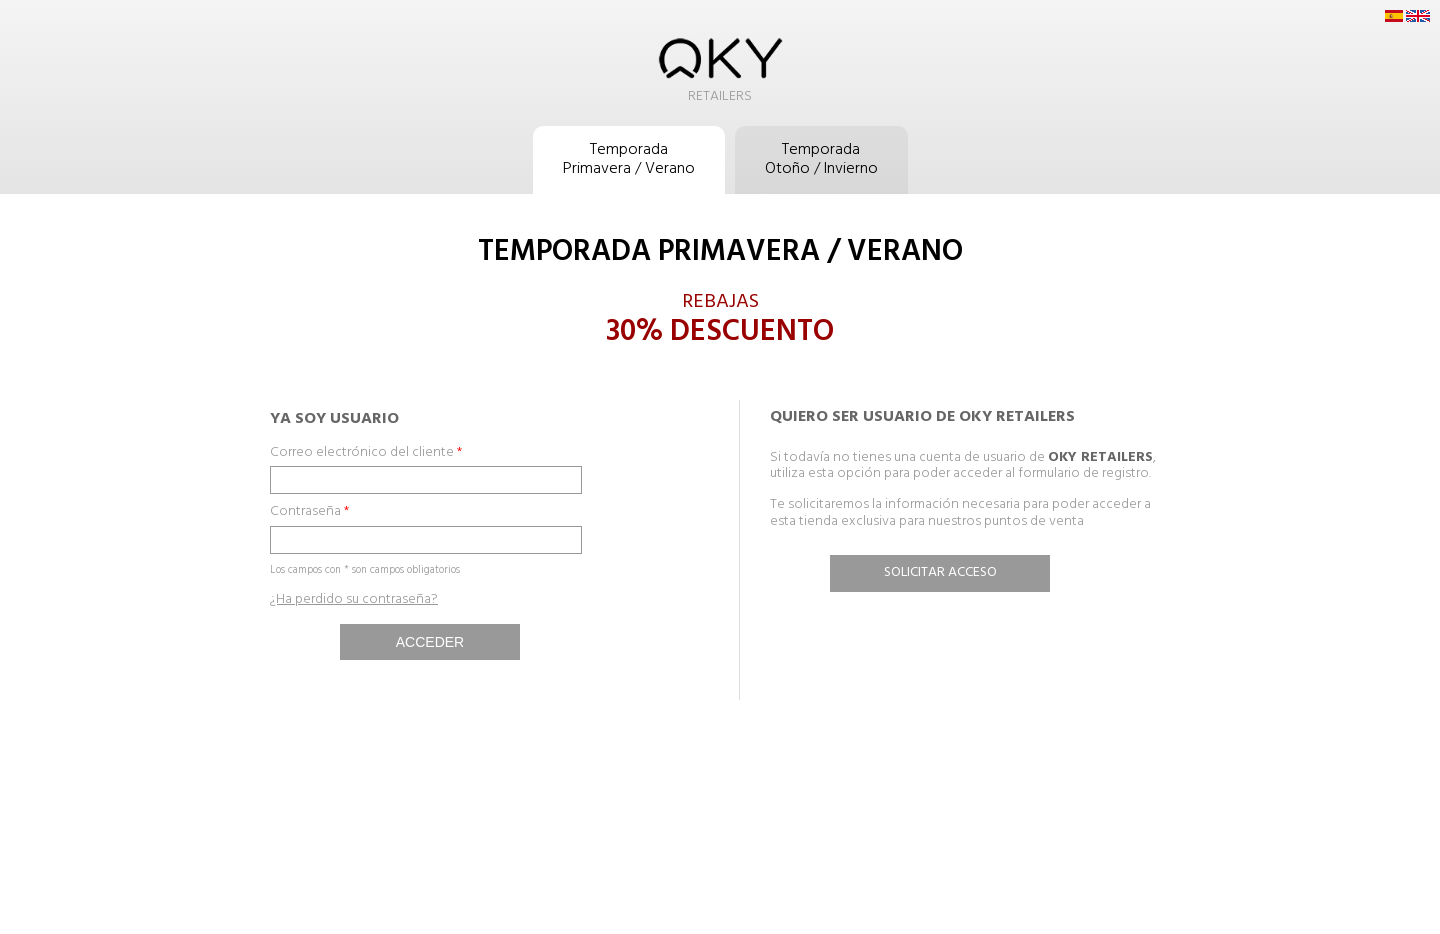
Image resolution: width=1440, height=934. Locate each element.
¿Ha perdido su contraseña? (354, 599)
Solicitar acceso (940, 572)
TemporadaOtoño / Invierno (821, 159)
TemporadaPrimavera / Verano (629, 159)
